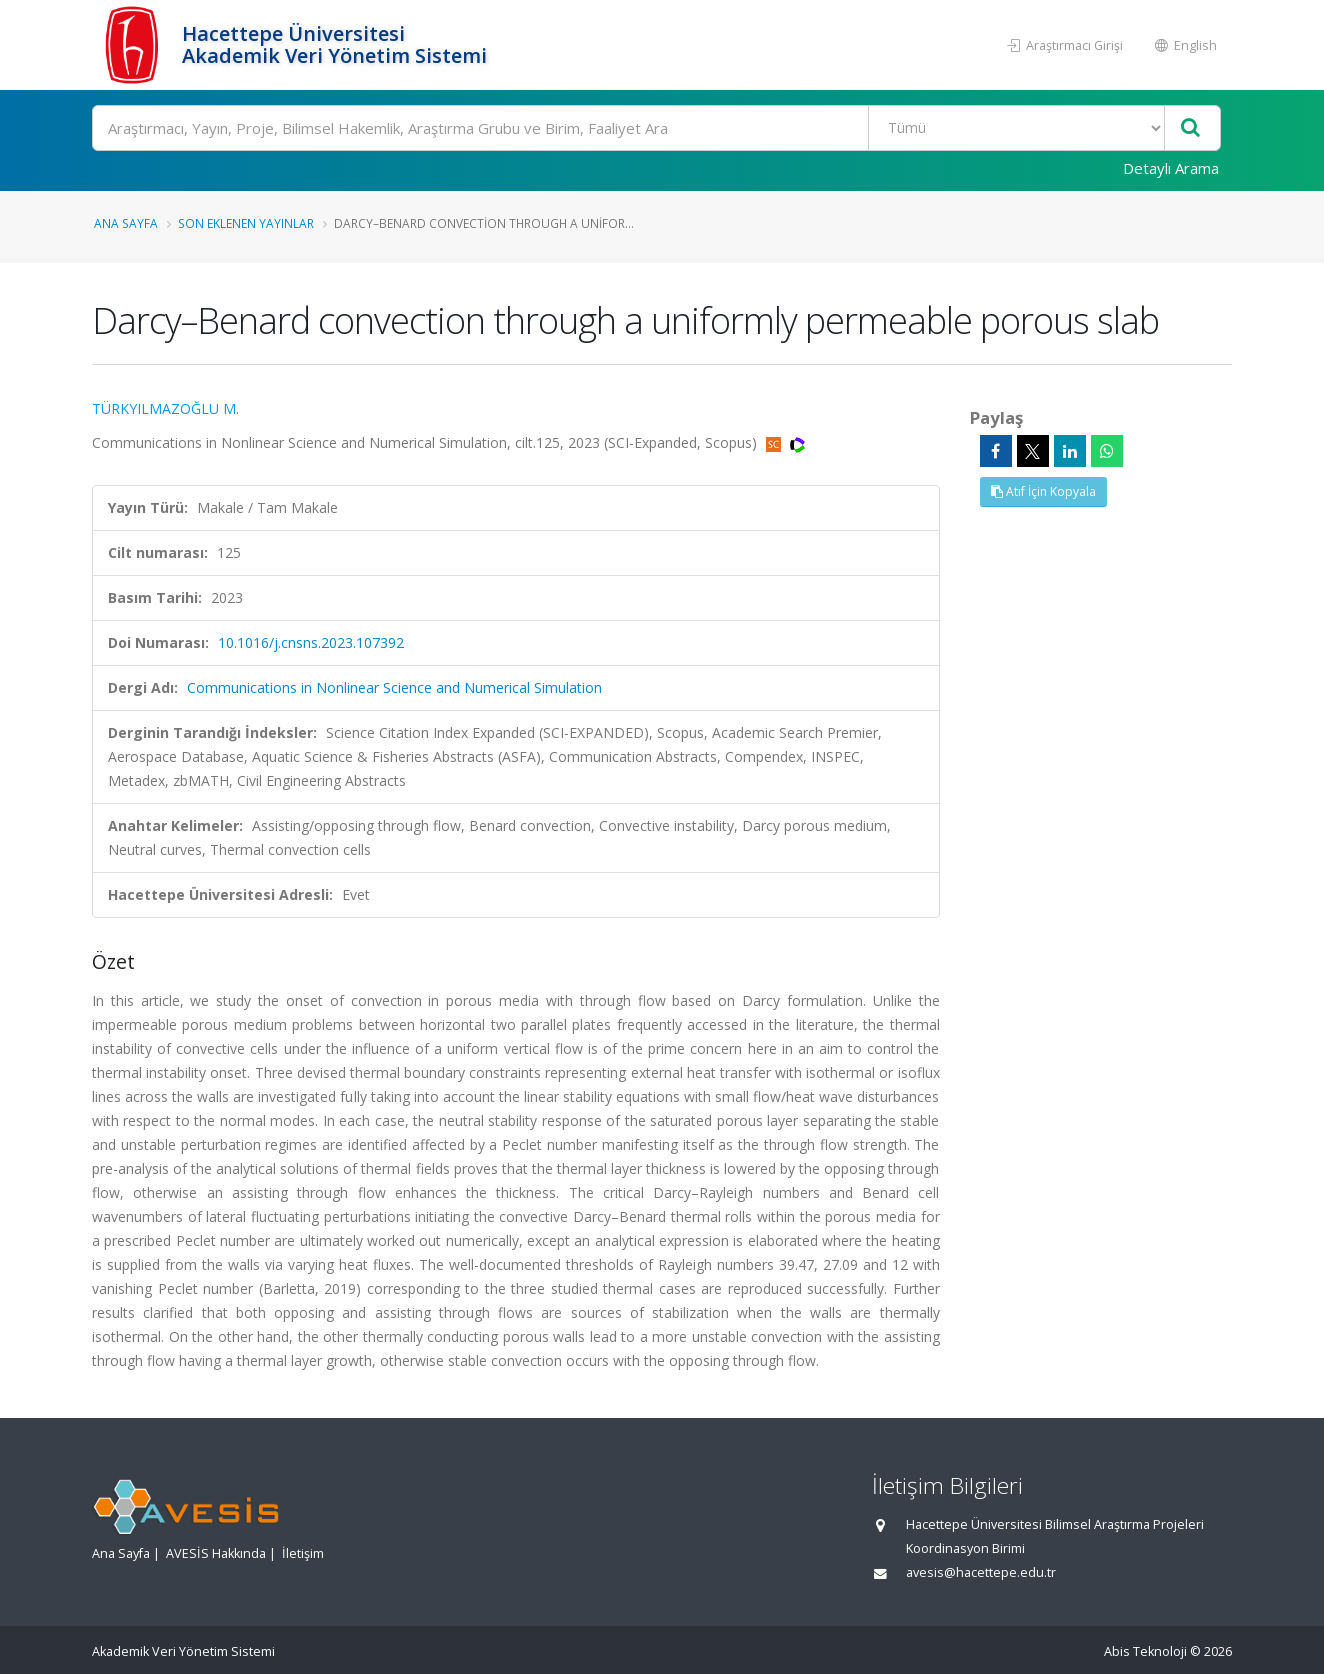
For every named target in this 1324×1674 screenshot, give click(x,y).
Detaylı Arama (1171, 168)
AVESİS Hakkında (216, 1553)
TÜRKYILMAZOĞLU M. (165, 408)
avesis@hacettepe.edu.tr (981, 1572)
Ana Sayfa (126, 223)
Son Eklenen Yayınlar (246, 223)
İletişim (303, 1553)
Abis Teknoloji (1145, 1651)
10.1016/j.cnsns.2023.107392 (311, 642)
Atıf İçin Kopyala (1043, 491)
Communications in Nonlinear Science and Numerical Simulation (394, 687)
